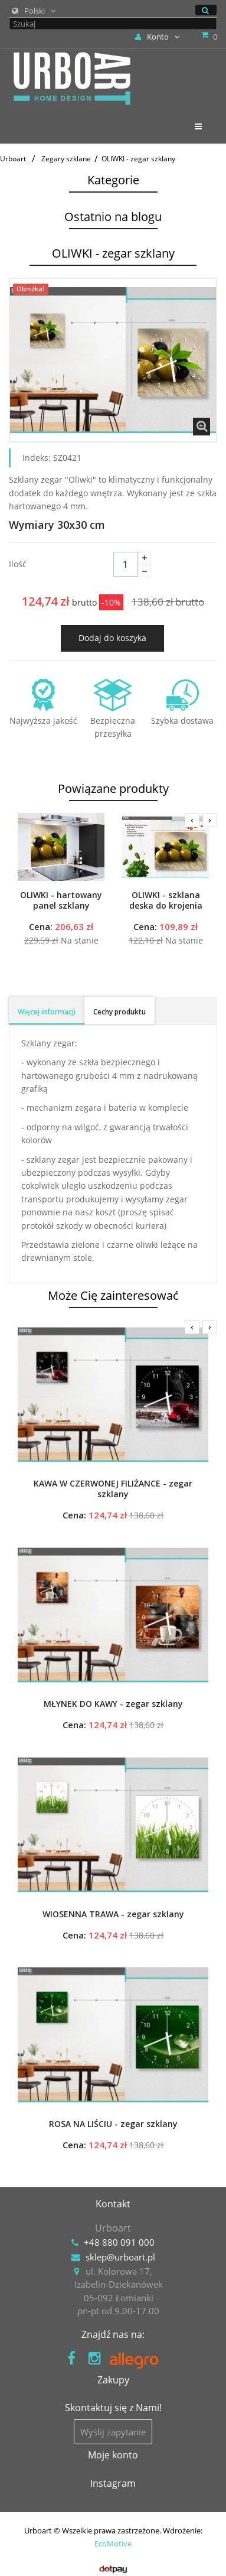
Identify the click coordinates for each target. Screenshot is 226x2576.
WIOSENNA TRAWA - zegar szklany (113, 1914)
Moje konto (113, 2454)
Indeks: (36, 457)
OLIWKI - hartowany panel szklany (61, 900)
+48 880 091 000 (119, 2242)
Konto (157, 36)
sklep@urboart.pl (120, 2257)
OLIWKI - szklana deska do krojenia (165, 900)
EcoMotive (113, 2543)
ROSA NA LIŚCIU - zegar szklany (113, 2124)
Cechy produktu (119, 1012)
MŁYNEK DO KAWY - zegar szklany (113, 1704)
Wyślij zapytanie (113, 2432)
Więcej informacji (47, 1012)
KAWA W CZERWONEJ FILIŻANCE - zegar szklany (113, 1489)
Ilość (18, 564)
